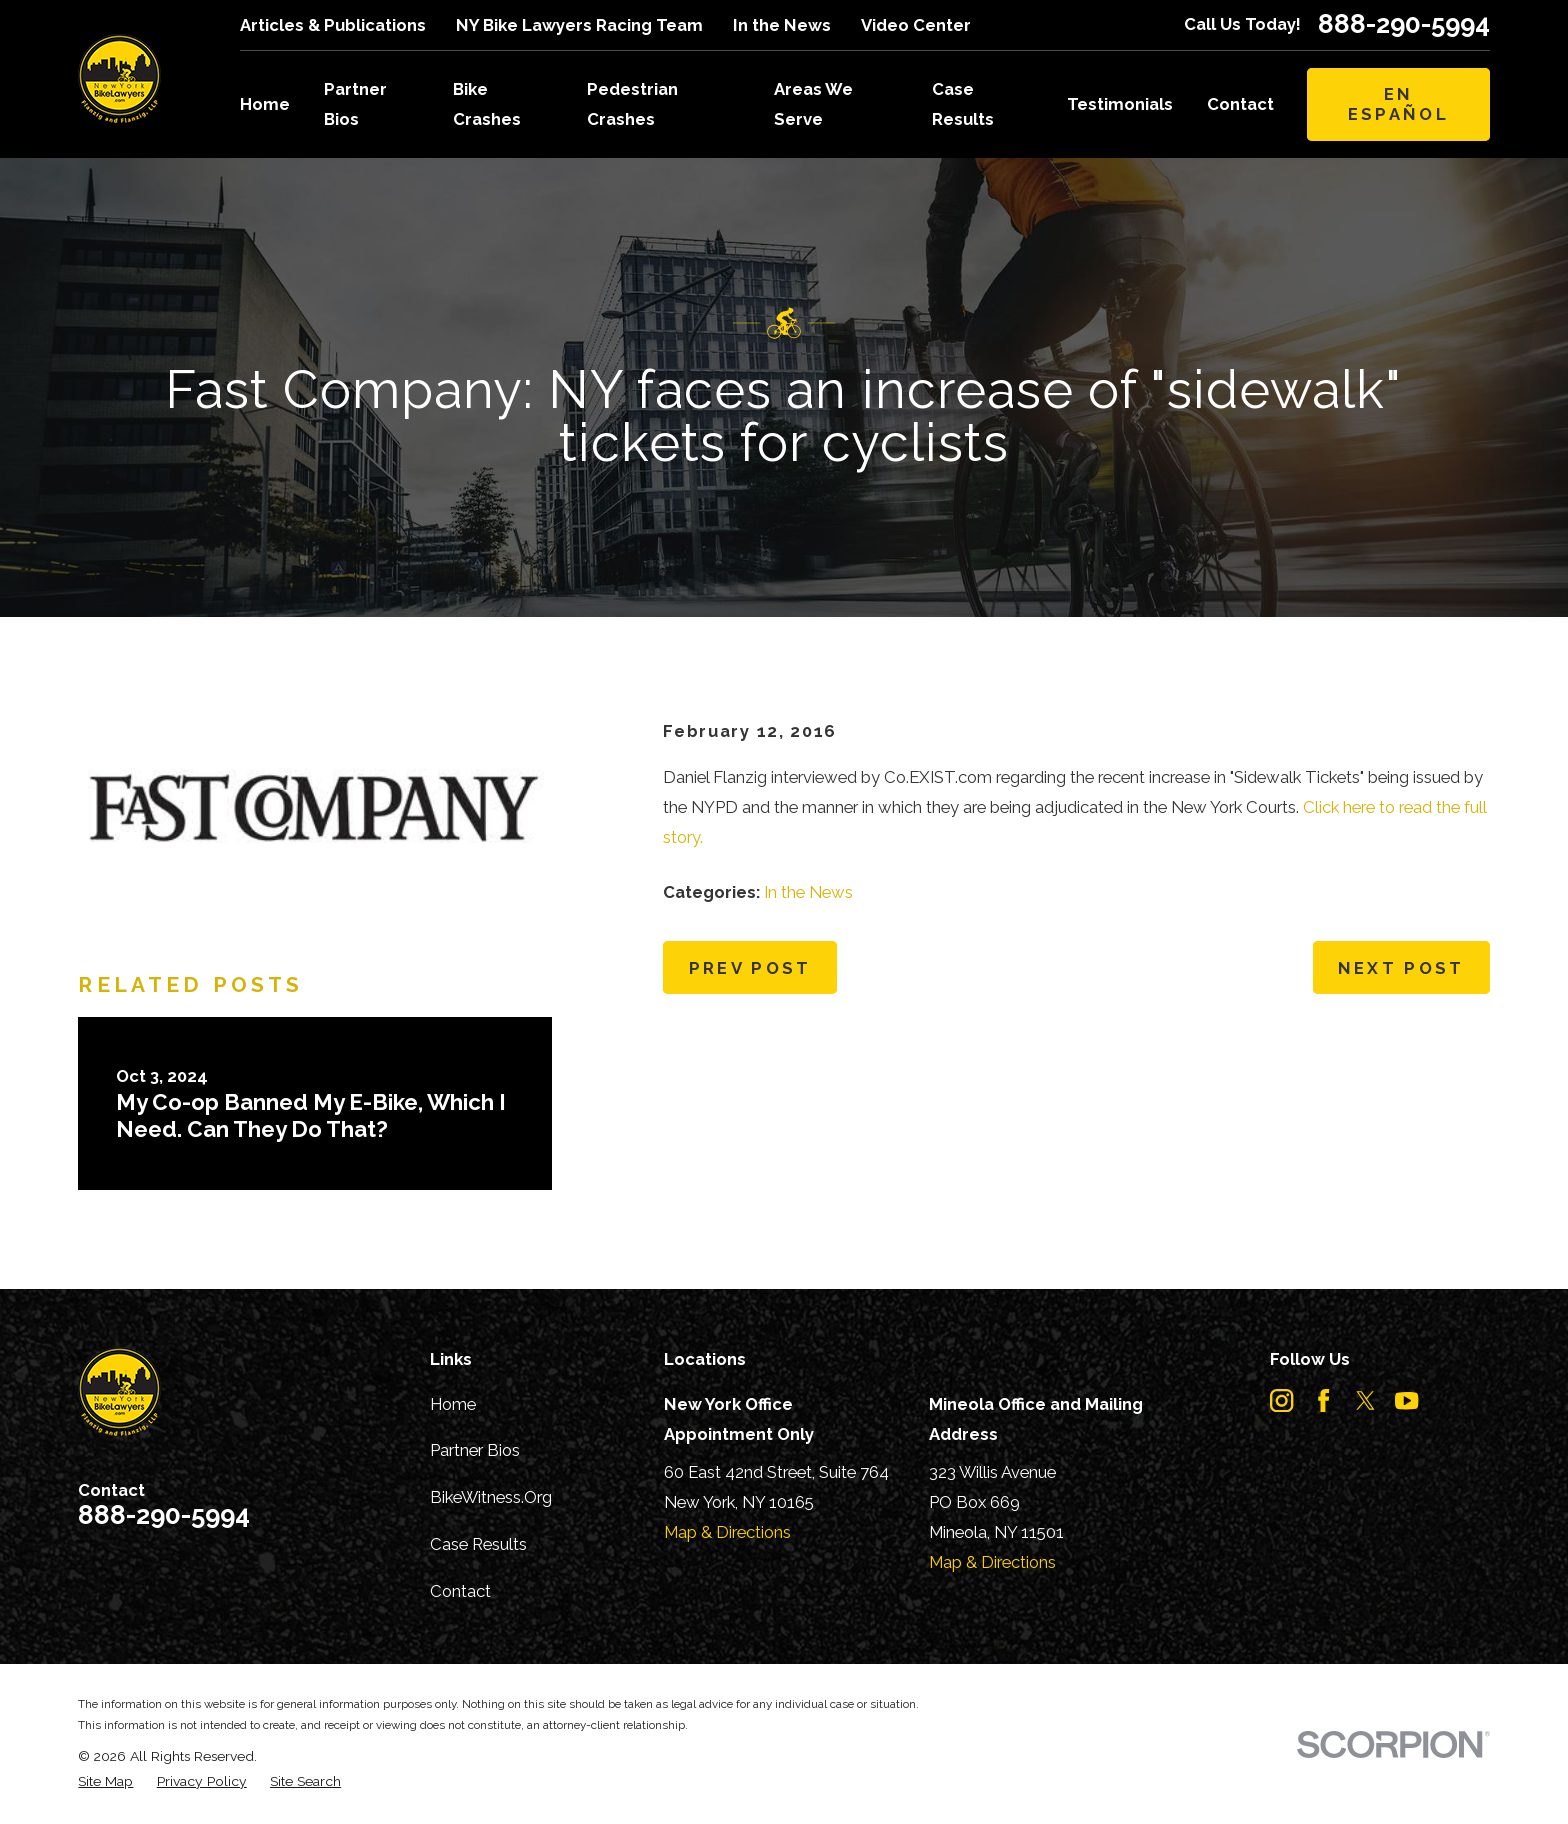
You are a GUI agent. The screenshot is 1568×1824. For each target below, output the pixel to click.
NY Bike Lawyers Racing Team (579, 25)
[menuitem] (105, 1781)
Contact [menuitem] (1240, 104)
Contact (460, 1591)
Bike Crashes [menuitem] (487, 104)
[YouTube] (1406, 1400)
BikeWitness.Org (491, 1497)
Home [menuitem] (265, 104)
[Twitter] (1365, 1400)
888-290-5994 (1404, 25)
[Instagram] (1281, 1400)
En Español (1398, 104)
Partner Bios (475, 1450)
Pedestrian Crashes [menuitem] (632, 104)
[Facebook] (1323, 1400)
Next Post (1401, 968)
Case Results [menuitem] (963, 104)
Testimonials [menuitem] (1120, 104)
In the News (782, 25)
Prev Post (750, 968)
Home (453, 1404)
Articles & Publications (333, 25)
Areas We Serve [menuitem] (813, 104)
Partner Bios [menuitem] (355, 104)
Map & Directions (727, 1532)
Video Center (916, 25)
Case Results (478, 1544)
